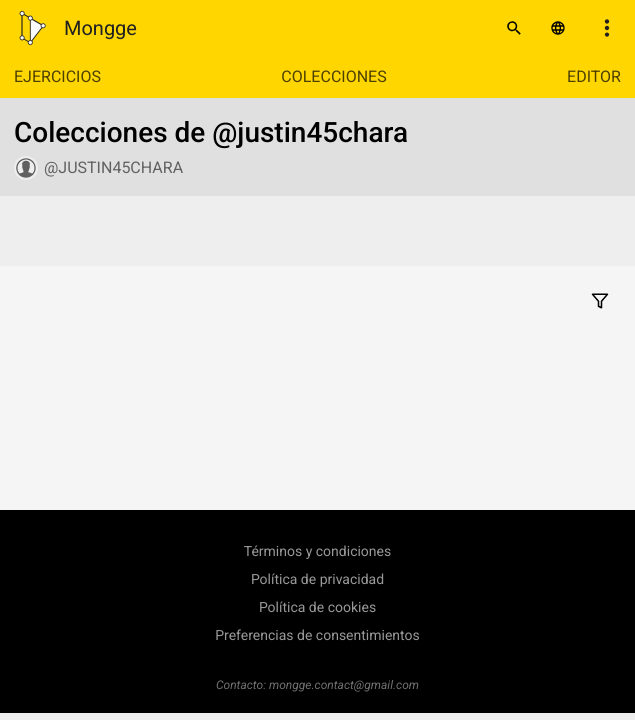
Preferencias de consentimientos (317, 636)
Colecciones (333, 76)
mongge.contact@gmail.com (344, 685)
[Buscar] (514, 28)
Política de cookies (317, 608)
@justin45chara (113, 167)
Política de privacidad (317, 580)
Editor (594, 76)
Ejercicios (57, 76)
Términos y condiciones (317, 552)
